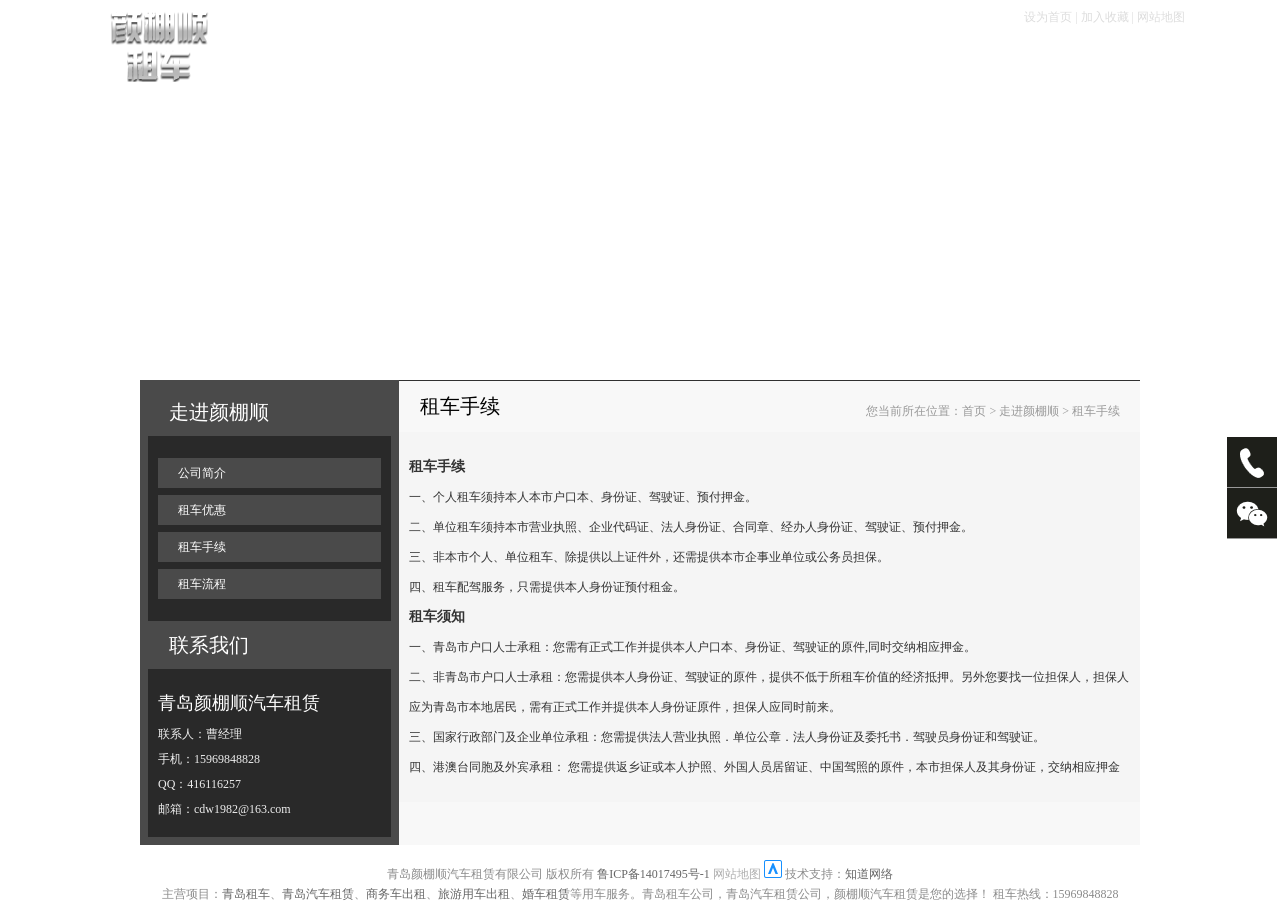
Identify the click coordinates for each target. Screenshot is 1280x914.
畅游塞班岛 (821, 61)
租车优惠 (642, 61)
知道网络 (869, 874)
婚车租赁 (546, 894)
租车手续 (556, 61)
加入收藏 (1105, 17)
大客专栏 (915, 61)
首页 (313, 61)
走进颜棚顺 (1008, 61)
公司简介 (202, 473)
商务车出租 (396, 894)
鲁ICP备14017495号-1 (653, 874)
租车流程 (470, 61)
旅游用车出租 (474, 894)
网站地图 (1161, 17)
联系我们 (1102, 61)
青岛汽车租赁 (318, 894)
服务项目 (728, 61)
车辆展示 (384, 61)
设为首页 (1048, 17)
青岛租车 (246, 894)
